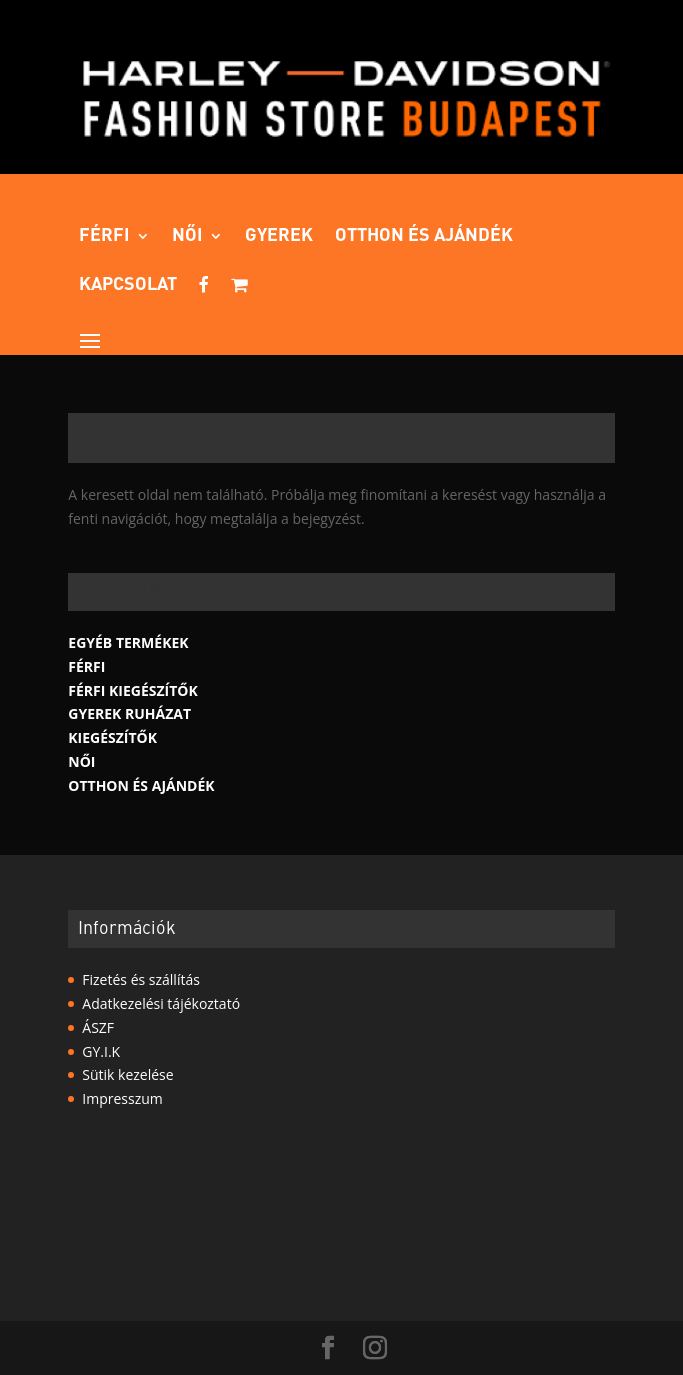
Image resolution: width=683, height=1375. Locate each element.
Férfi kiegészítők (132, 690)
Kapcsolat (128, 286)
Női (187, 237)
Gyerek (279, 237)
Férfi (104, 237)
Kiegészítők (112, 737)
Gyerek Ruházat (129, 713)
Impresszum (122, 1098)
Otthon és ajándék (424, 237)
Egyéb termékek (128, 642)
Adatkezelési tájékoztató (161, 1003)
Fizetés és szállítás (141, 979)
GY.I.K (101, 1051)
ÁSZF (98, 1027)
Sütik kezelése (127, 1074)
